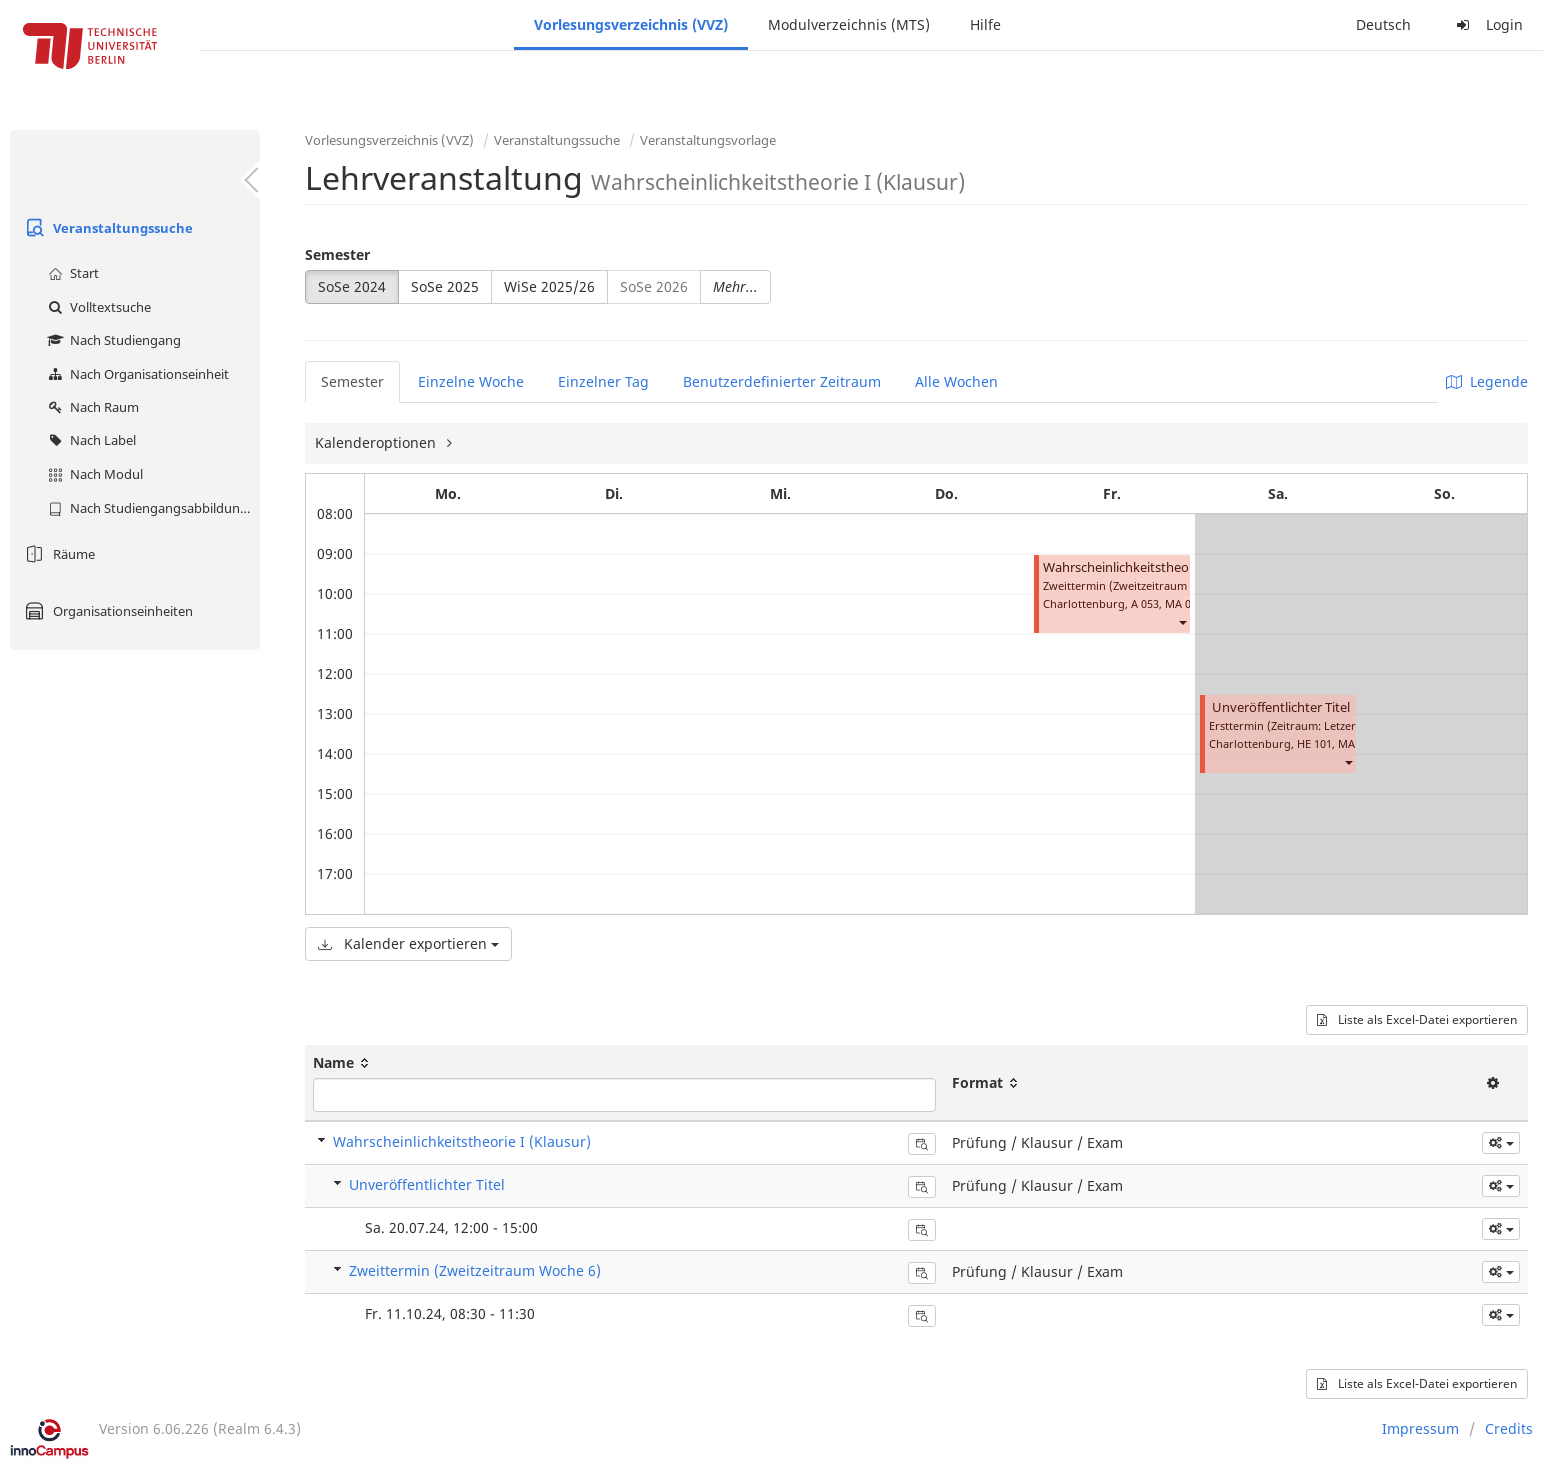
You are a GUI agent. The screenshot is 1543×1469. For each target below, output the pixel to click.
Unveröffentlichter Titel (1281, 707)
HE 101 (1314, 743)
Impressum (1420, 1428)
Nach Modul (93, 474)
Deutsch (1383, 24)
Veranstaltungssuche (106, 228)
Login (1487, 24)
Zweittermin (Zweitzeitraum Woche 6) (475, 1270)
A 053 (1145, 603)
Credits (1509, 1428)
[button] (1182, 621)
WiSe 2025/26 (549, 286)
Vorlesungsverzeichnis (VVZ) (631, 24)
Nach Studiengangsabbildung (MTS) (151, 508)
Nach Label (89, 440)
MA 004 (1184, 603)
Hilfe (985, 24)
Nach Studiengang (112, 340)
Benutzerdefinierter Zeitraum (782, 381)
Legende (1487, 381)
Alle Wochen (956, 381)
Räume (57, 554)
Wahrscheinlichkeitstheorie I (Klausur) (1156, 567)
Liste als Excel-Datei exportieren (1417, 1019)
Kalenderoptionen (377, 442)
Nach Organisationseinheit (136, 374)
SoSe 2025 (445, 286)
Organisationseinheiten (106, 611)
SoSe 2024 (352, 286)
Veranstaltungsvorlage (708, 140)
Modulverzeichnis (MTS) (849, 24)
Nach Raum (91, 407)
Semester (337, 254)
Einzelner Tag (603, 381)
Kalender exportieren (408, 943)
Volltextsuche (97, 307)
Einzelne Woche (471, 381)
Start (71, 273)
